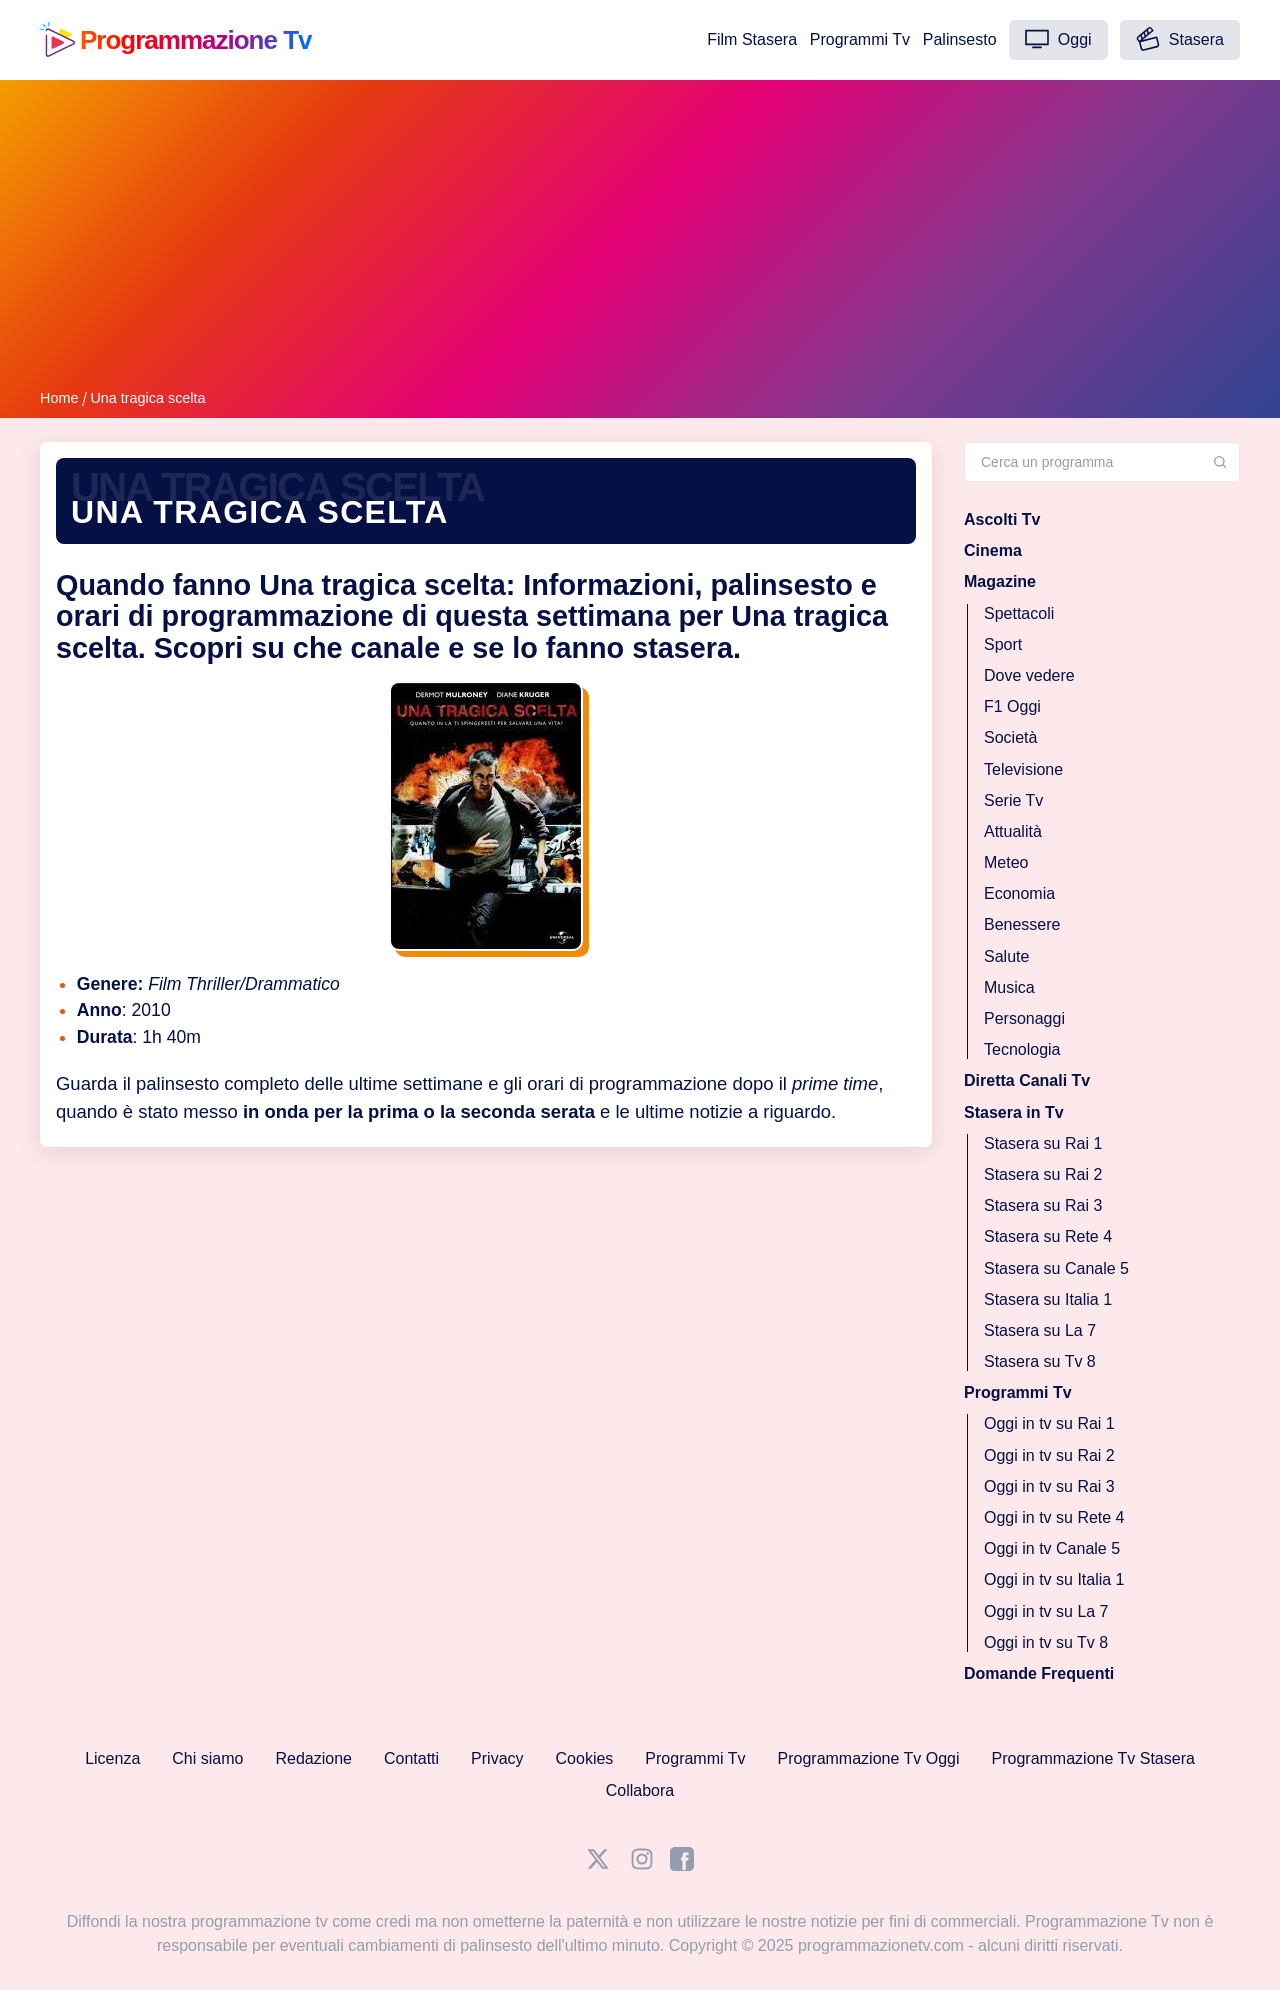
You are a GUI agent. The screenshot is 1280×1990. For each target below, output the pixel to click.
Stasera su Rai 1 (1043, 1142)
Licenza (112, 1758)
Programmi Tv (860, 39)
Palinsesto (960, 39)
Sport (1003, 643)
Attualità (1013, 830)
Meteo (1006, 862)
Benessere (1022, 924)
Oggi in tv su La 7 (1046, 1610)
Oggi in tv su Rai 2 (1049, 1454)
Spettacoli (1019, 612)
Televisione (1023, 768)
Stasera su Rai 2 (1043, 1174)
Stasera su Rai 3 (1043, 1205)
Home (59, 398)
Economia (1019, 893)
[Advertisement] (640, 238)
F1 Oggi (1012, 706)
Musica (1009, 986)
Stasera (1180, 39)
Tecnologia (1022, 1049)
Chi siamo (207, 1758)
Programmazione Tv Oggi (869, 1758)
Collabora (640, 1790)
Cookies (585, 1758)
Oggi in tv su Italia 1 (1054, 1579)
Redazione (313, 1758)
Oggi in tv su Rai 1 (1049, 1423)
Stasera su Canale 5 (1056, 1267)
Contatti (411, 1758)
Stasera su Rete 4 (1048, 1236)
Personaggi (1024, 1018)
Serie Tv (1013, 799)
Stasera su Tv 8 (1040, 1361)
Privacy (497, 1758)
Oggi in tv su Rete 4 (1054, 1517)
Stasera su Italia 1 (1048, 1298)
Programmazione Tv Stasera (1093, 1758)
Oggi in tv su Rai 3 (1049, 1485)
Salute (1006, 955)
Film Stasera (752, 39)
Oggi (1058, 39)
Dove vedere (1029, 675)
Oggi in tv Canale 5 (1052, 1548)
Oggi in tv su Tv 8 (1046, 1641)
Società (1010, 737)
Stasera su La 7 (1040, 1329)
